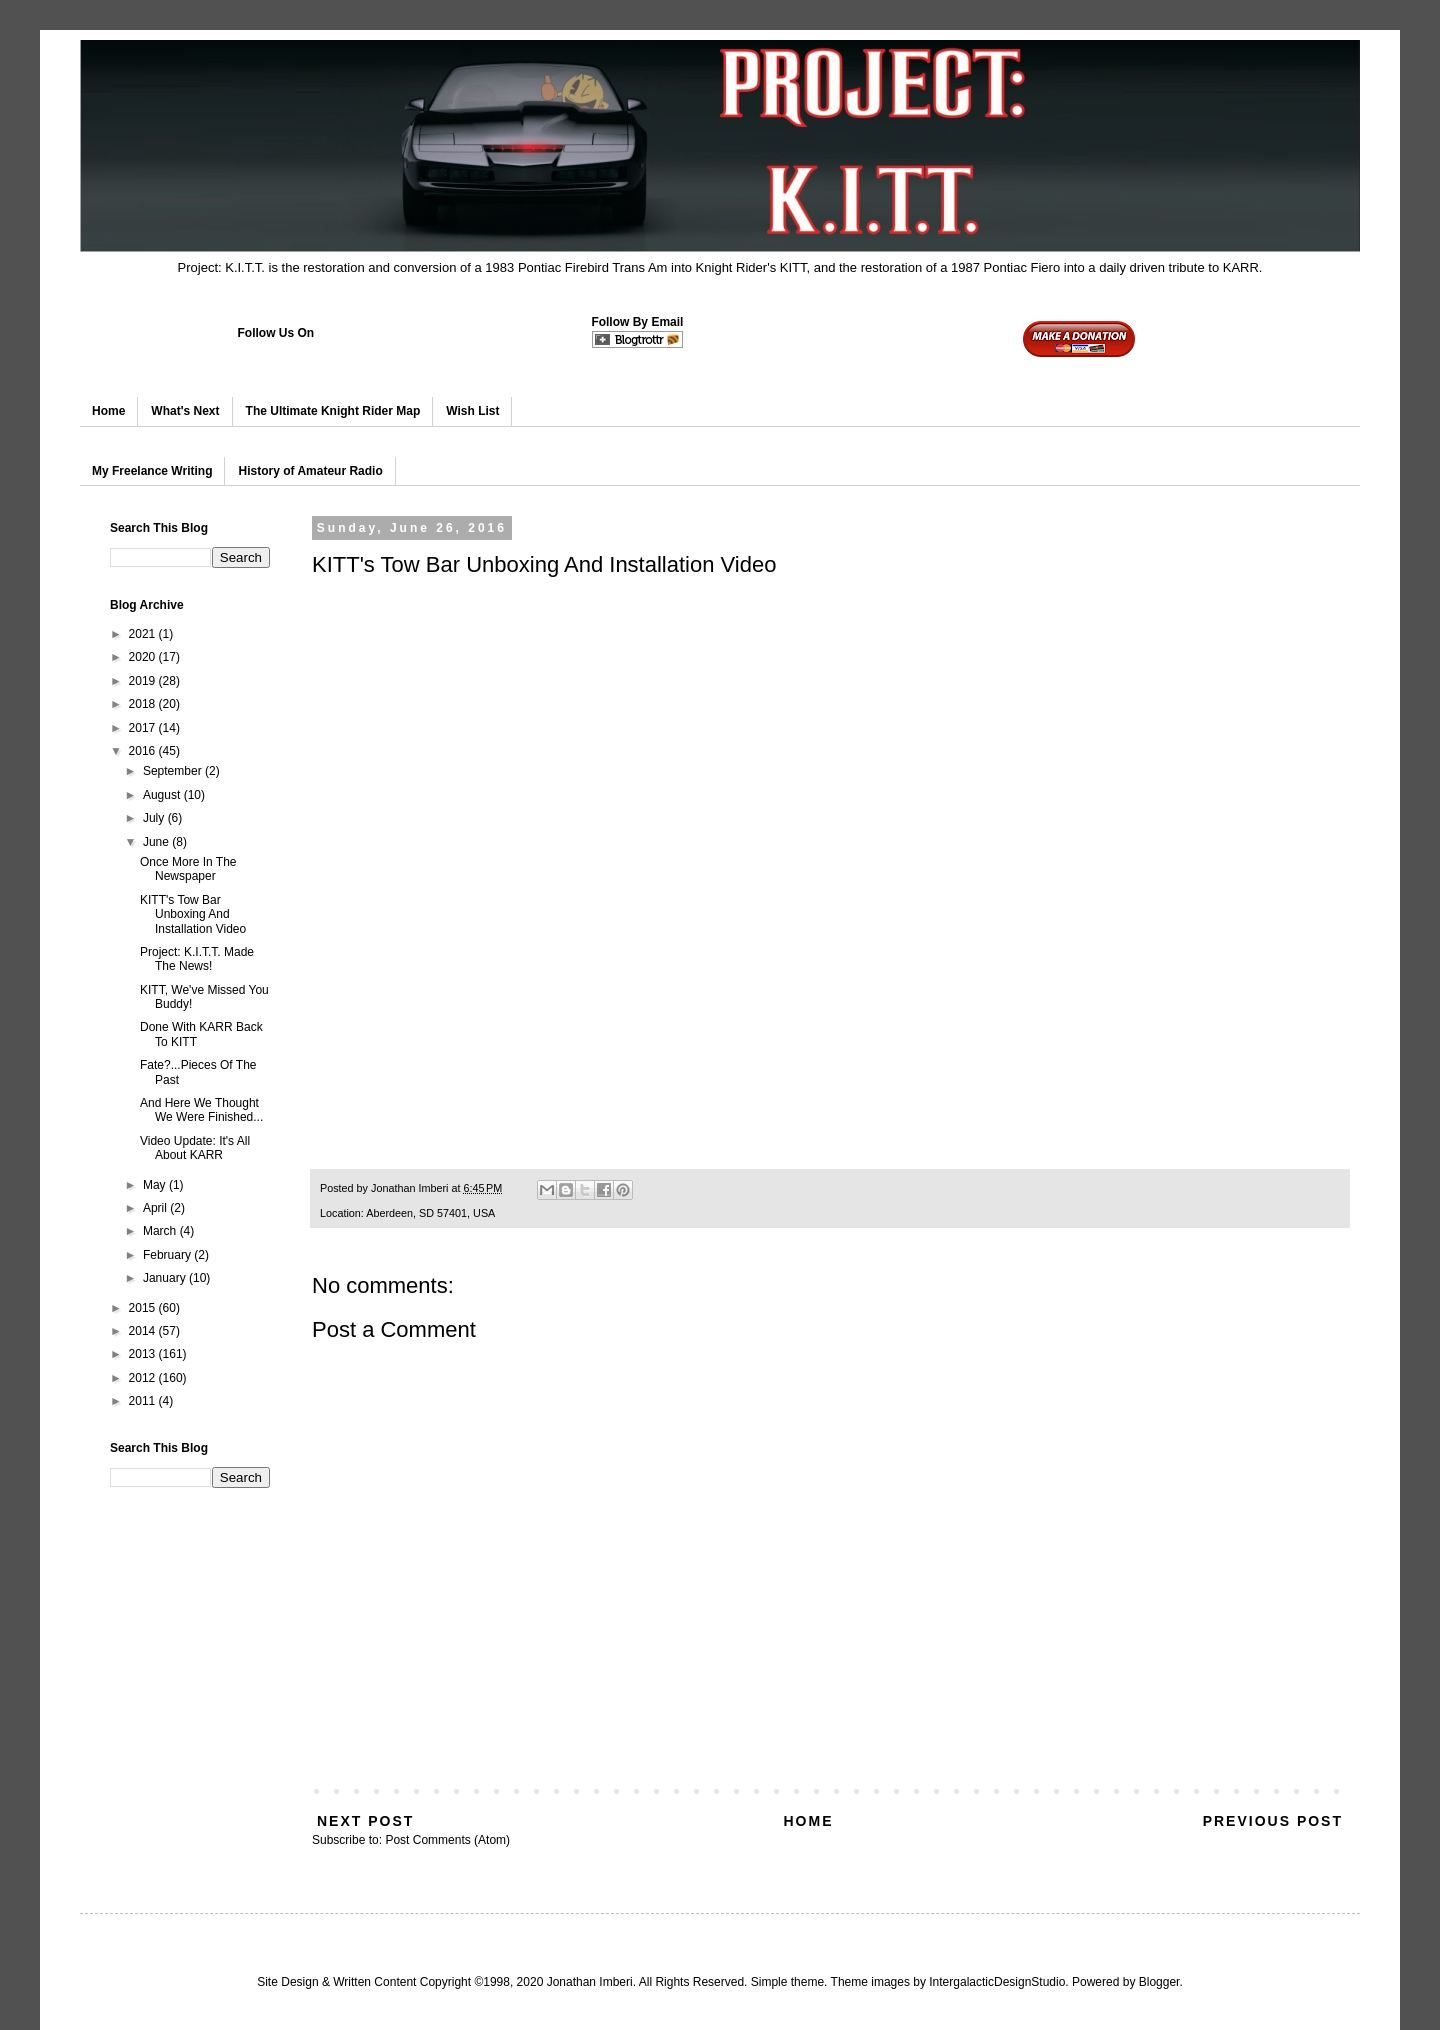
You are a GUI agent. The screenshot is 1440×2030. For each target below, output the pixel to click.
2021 (144, 634)
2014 (144, 1331)
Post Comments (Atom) (447, 1840)
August (163, 795)
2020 (144, 657)
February (168, 1255)
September (174, 771)
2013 (144, 1354)
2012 (144, 1378)
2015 (144, 1308)
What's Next (185, 411)
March (161, 1231)
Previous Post (1273, 1821)
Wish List (472, 411)
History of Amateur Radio (310, 471)
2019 (144, 681)
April (156, 1208)
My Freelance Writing (152, 471)
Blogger (1159, 1982)
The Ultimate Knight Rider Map (333, 411)
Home (108, 411)
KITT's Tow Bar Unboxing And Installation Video (193, 914)
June (157, 842)
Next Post (365, 1821)
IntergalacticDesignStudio (997, 1982)
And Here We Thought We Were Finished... (201, 1110)
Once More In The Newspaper (188, 869)
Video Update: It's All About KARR (195, 1148)
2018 (144, 704)
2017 (144, 728)
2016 (144, 751)
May (156, 1185)
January (166, 1278)
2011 (144, 1401)
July (155, 818)
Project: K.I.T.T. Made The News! (197, 959)
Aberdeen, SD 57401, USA (430, 1213)
